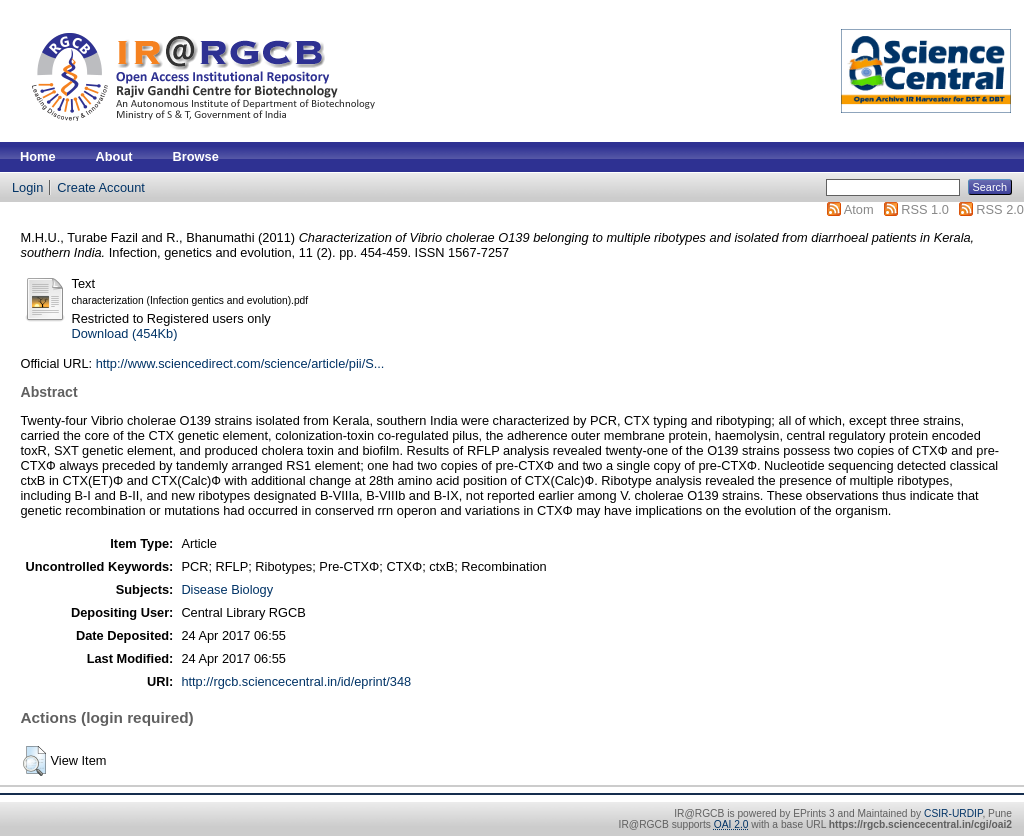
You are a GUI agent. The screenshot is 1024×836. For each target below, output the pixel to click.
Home (38, 156)
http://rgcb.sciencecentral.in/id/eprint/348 (296, 681)
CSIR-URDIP (953, 813)
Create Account (101, 187)
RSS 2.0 (1000, 209)
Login (27, 187)
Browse (196, 156)
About (114, 156)
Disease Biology (227, 589)
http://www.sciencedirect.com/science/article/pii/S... (240, 363)
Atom (859, 209)
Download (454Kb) (124, 333)
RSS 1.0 (925, 209)
